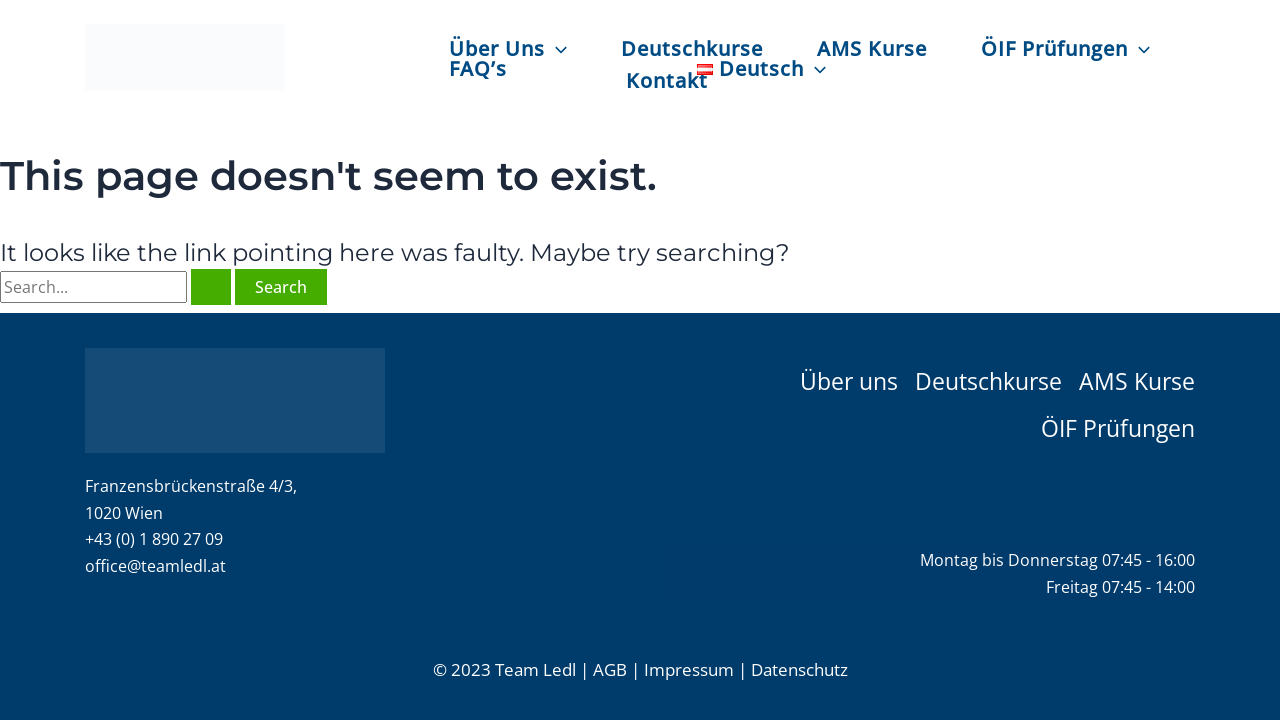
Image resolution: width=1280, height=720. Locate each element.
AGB (610, 669)
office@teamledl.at (155, 566)
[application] (556, 49)
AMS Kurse (872, 48)
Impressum (689, 669)
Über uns (849, 379)
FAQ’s (478, 68)
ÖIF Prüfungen (1065, 48)
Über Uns (508, 48)
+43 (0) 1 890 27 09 (154, 539)
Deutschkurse (692, 48)
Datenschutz (799, 669)
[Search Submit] (211, 287)
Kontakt (667, 80)
